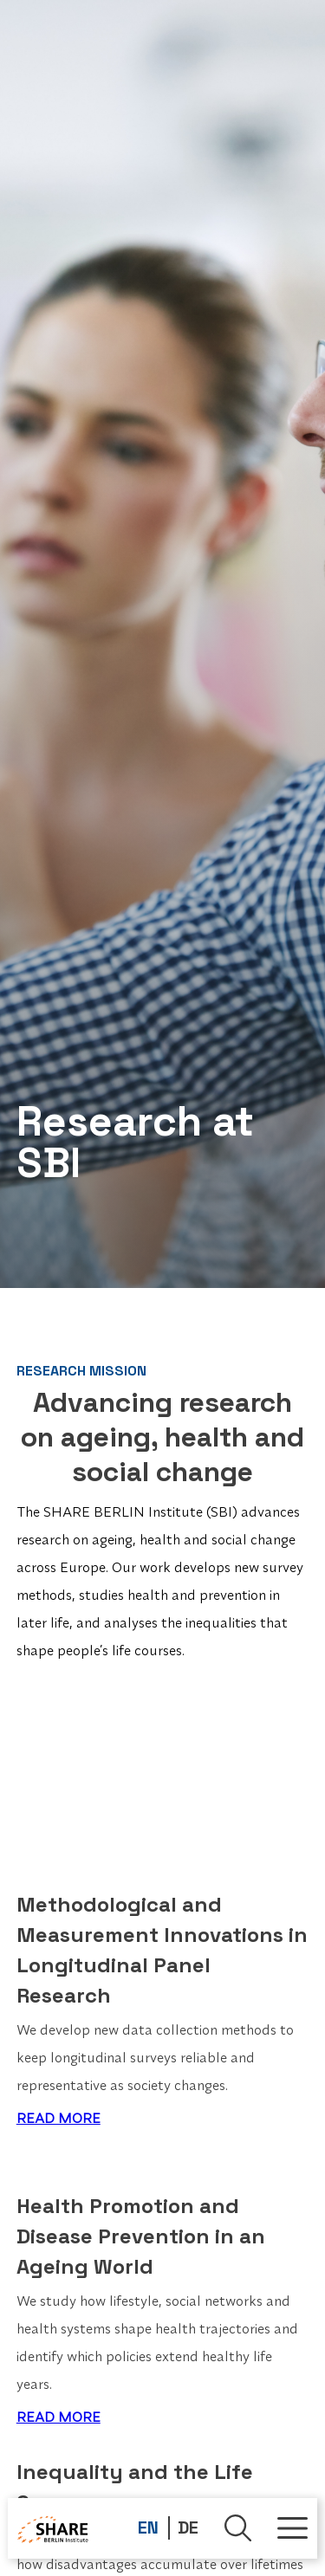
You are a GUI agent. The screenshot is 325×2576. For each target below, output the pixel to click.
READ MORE (58, 2117)
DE (188, 2527)
